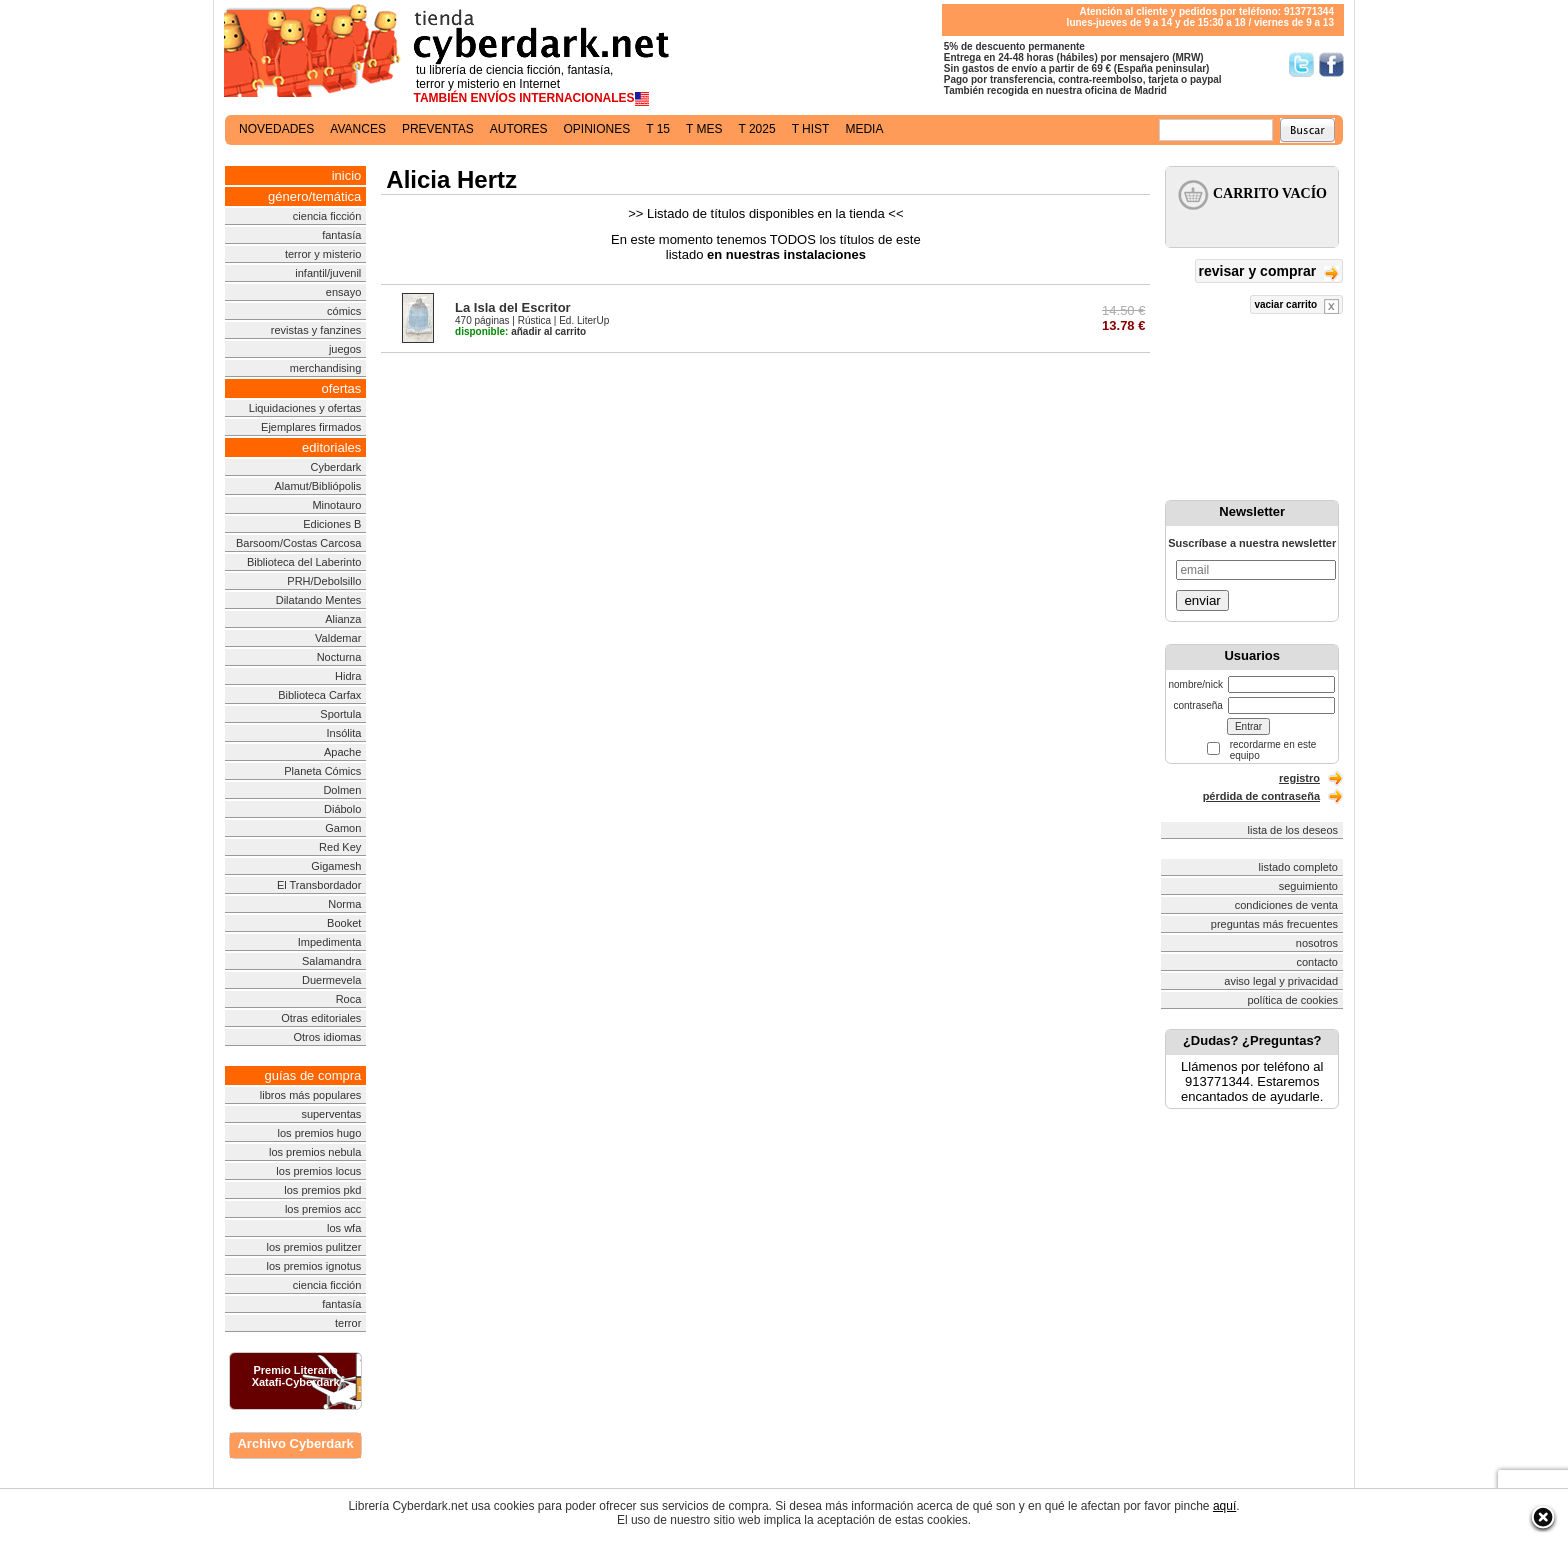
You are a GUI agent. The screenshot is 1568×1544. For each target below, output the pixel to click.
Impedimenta (330, 942)
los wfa (344, 1228)
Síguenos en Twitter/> (1301, 64)
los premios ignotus (314, 1266)
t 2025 (756, 129)
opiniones (597, 129)
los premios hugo (320, 1133)
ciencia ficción (327, 216)
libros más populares (311, 1095)
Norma (344, 904)
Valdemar (338, 638)
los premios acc (323, 1209)
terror (348, 1323)
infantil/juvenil (328, 273)
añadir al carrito (520, 331)
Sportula (340, 714)
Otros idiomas (327, 1037)
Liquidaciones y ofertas (305, 408)
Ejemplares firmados (311, 427)
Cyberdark (336, 467)
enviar (1202, 600)
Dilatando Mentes (319, 600)
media (864, 129)
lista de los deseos (1293, 830)
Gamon (343, 828)
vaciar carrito (1296, 306)
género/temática (314, 196)
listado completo (1299, 867)
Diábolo (342, 809)
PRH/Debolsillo (324, 581)
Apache (342, 752)
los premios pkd (322, 1190)
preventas (438, 129)
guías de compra (312, 1075)
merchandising (326, 368)
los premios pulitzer (314, 1247)
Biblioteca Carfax (319, 695)
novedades (276, 129)
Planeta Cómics (322, 771)
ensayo (343, 292)
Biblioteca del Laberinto (304, 562)
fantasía (341, 235)
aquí (1224, 1506)
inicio (347, 175)
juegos (345, 349)
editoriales (331, 447)
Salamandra (331, 961)
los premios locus (318, 1171)
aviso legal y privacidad (1281, 981)
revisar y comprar (1269, 272)
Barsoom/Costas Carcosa (298, 543)
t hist (811, 129)
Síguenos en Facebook (1331, 64)
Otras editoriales (321, 1018)
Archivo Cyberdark (295, 1443)
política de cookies (1293, 1000)
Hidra (348, 676)
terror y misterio (323, 254)
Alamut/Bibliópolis (317, 486)
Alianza (343, 619)
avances (358, 129)
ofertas (342, 388)
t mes (704, 129)
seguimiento (1308, 886)
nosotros (1317, 943)
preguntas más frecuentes (1274, 924)
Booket (344, 923)
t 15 (658, 129)
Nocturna (339, 657)
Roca (349, 999)
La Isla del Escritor (513, 307)
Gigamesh (336, 866)
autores (519, 129)
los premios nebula (315, 1152)
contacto (1317, 962)
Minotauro (336, 505)
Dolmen (342, 790)
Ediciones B (332, 524)
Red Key (340, 847)
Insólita (343, 733)
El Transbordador (319, 885)
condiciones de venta (1286, 905)
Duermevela (331, 980)
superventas (331, 1114)
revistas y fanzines (316, 330)
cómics (344, 311)
